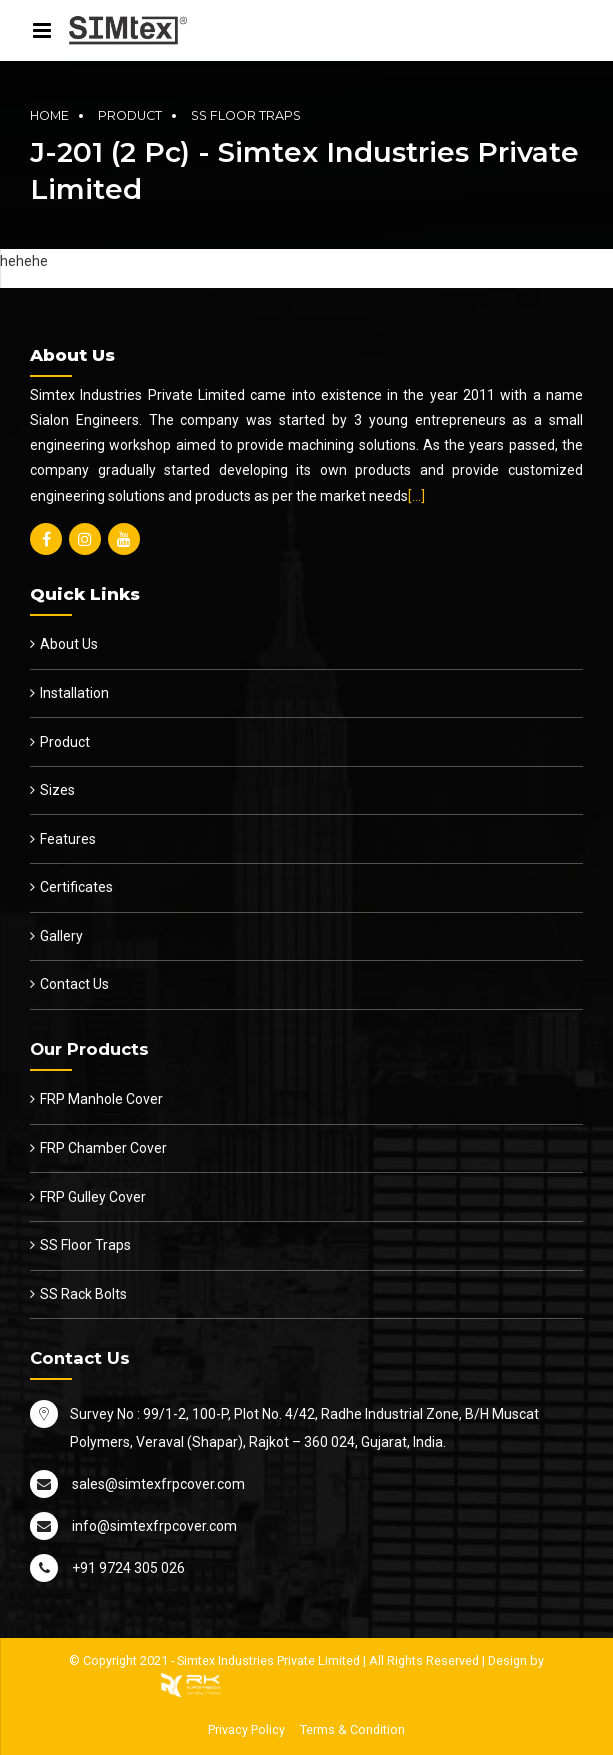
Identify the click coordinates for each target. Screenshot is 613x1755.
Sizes (57, 790)
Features (68, 839)
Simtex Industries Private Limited (268, 1660)
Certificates (76, 887)
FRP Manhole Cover (101, 1099)
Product (130, 115)
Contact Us (74, 984)
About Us (69, 644)
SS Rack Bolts (83, 1294)
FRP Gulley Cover (93, 1197)
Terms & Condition (352, 1729)
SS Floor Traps (246, 115)
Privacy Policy (246, 1729)
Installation (74, 693)
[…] (416, 496)
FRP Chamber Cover (103, 1148)
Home (49, 115)
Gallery (61, 936)
